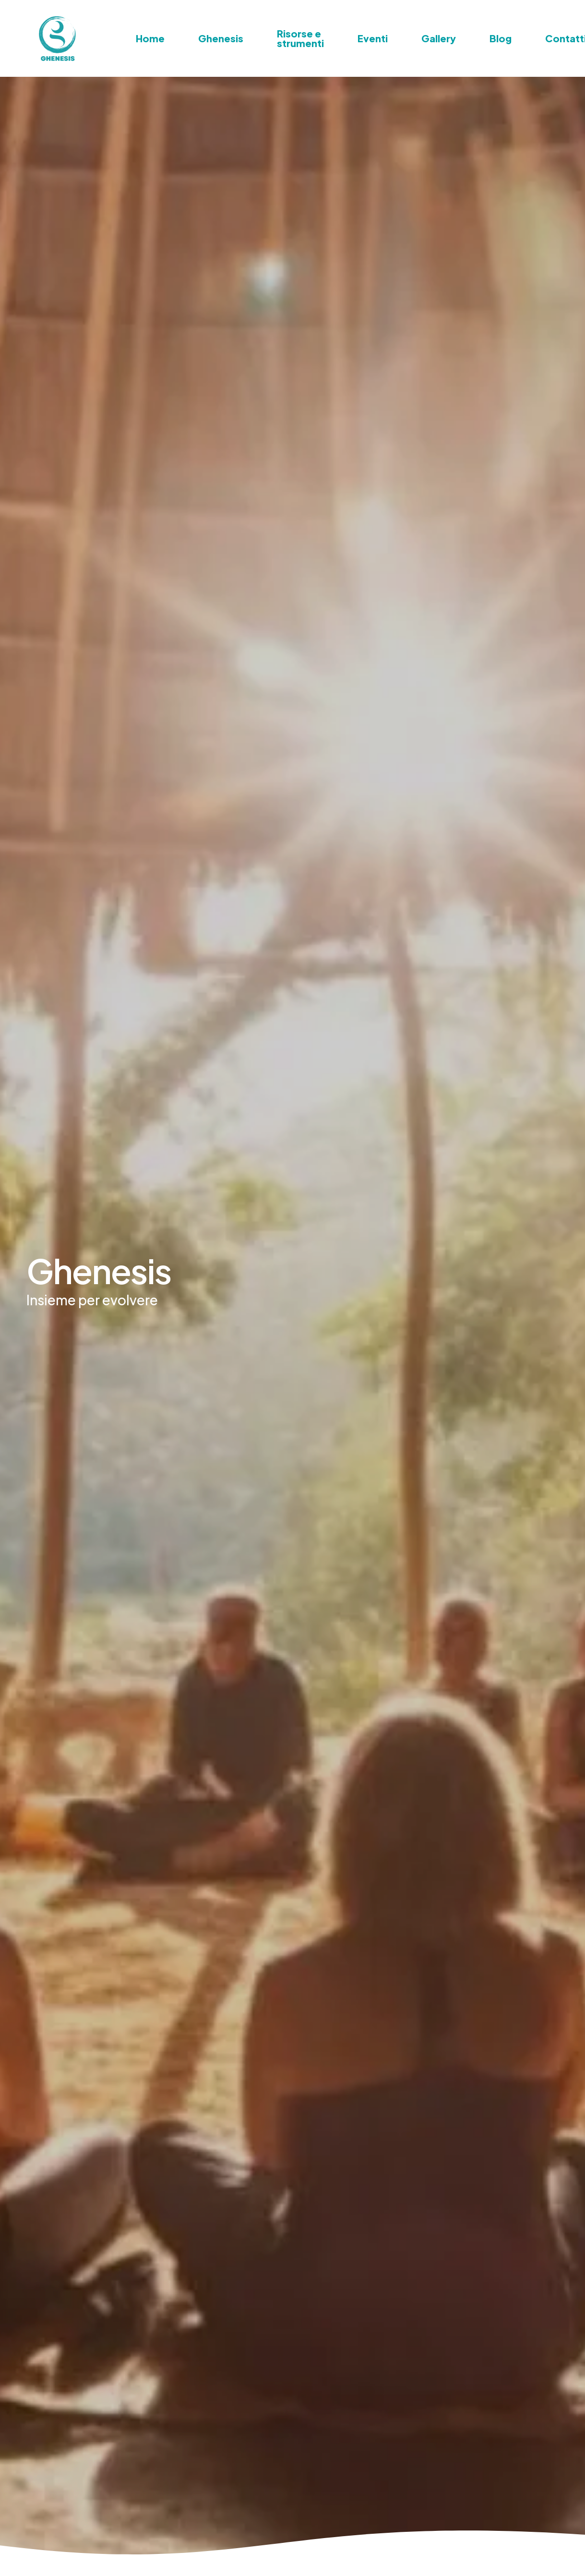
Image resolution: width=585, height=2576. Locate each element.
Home (150, 38)
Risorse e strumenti (300, 38)
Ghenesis (220, 38)
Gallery (438, 38)
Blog (500, 38)
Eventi (373, 38)
